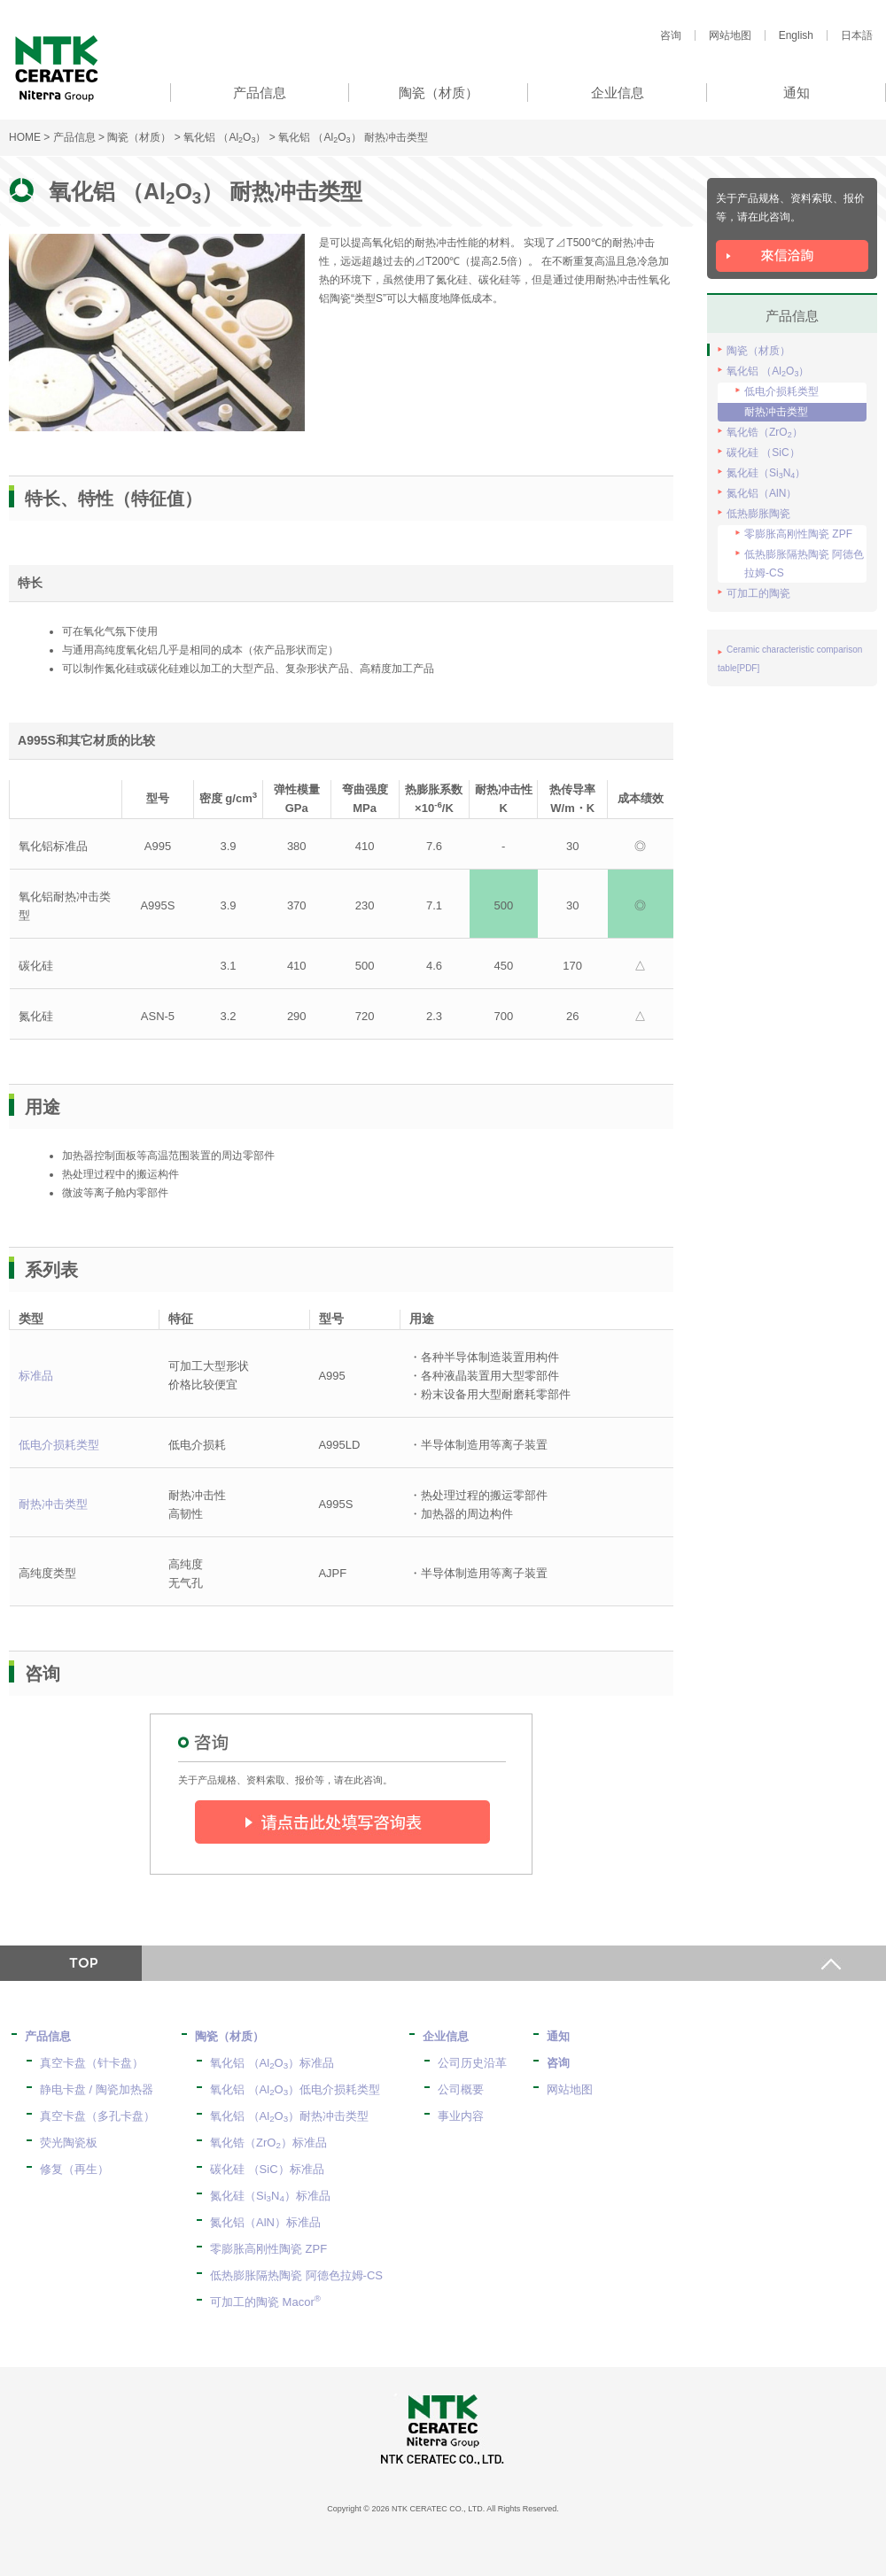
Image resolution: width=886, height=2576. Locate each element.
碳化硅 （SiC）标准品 (267, 2169)
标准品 (36, 1375)
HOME (25, 137)
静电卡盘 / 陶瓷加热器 (96, 2089)
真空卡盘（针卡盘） (92, 2062)
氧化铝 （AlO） (224, 137)
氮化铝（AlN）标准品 (265, 2222)
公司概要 (461, 2089)
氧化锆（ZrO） (765, 432)
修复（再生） (74, 2169)
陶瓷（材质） (139, 137)
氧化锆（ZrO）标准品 (268, 2142)
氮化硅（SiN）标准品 (270, 2195)
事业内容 (461, 2116)
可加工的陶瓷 (758, 593)
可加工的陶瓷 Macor (265, 2302)
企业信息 (446, 2036)
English (796, 35)
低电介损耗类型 (59, 1444)
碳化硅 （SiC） (763, 452)
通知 (558, 2036)
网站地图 (730, 35)
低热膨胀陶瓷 (758, 513)
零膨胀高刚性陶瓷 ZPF (798, 534)
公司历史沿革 (472, 2062)
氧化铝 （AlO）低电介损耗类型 (295, 2089)
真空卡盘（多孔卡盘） (97, 2116)
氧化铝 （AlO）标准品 (272, 2062)
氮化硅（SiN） (766, 473)
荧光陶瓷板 (68, 2142)
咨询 (670, 35)
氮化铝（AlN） (762, 493)
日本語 (857, 35)
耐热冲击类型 (53, 1504)
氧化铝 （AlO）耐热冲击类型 (289, 2116)
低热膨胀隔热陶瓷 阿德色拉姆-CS (804, 563)
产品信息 (74, 137)
